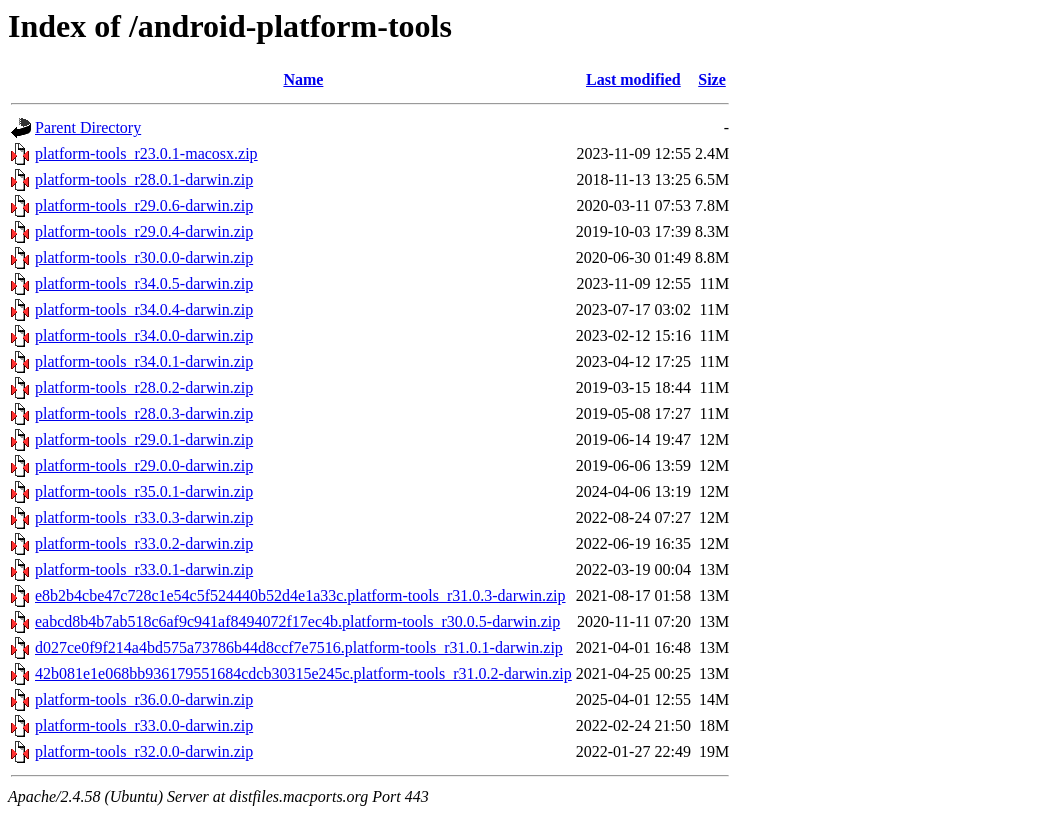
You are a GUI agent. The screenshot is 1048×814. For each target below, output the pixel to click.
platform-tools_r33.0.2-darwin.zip (144, 543)
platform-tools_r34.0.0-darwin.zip (144, 335)
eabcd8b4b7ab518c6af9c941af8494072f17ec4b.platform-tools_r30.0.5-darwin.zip (297, 621)
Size (712, 79)
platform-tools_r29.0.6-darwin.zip (144, 205)
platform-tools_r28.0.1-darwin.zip (144, 179)
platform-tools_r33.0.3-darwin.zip (144, 517)
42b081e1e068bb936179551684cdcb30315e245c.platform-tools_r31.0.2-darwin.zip (303, 673)
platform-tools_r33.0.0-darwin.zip (144, 725)
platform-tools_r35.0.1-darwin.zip (144, 491)
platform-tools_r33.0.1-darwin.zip (144, 569)
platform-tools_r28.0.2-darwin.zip (144, 387)
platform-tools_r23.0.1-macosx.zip (146, 153)
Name (303, 79)
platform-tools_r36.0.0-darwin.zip (144, 699)
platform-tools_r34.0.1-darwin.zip (144, 361)
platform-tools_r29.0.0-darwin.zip (144, 465)
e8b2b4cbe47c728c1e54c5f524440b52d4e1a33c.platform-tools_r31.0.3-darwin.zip (300, 595)
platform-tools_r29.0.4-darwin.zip (144, 231)
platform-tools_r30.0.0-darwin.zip (144, 257)
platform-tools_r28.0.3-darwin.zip (144, 413)
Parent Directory (88, 127)
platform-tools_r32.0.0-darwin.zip (144, 751)
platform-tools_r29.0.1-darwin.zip (144, 439)
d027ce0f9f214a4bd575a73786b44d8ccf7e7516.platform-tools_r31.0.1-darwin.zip (299, 647)
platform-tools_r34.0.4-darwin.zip (144, 309)
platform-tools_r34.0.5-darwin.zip (144, 283)
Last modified (633, 79)
